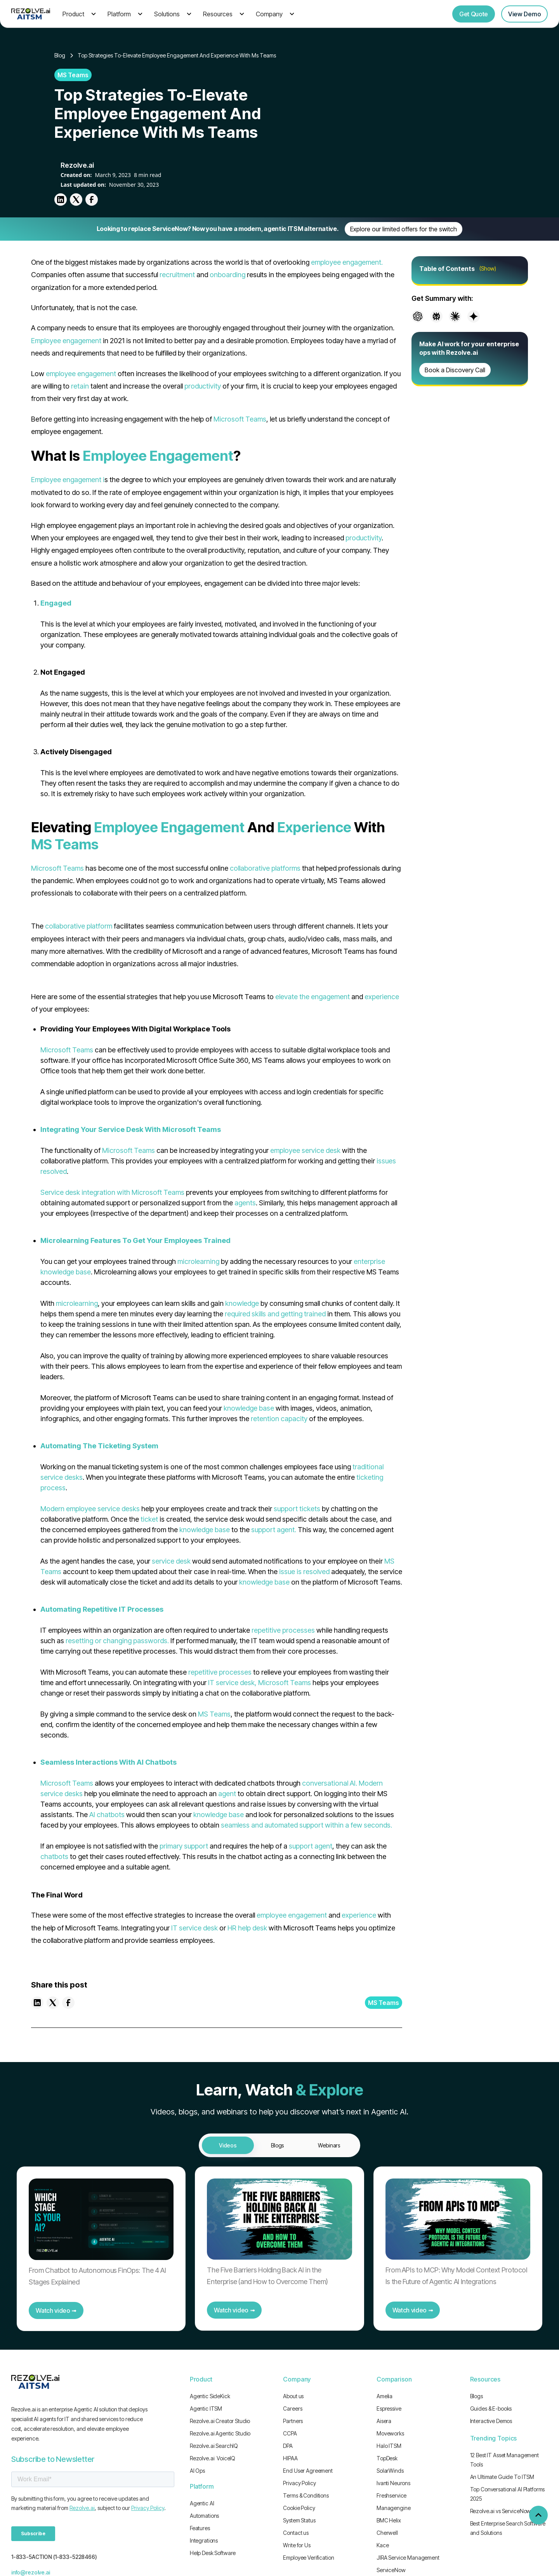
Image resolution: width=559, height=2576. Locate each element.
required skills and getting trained (275, 1314)
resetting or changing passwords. (117, 1641)
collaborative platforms (265, 868)
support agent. (273, 1530)
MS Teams (65, 844)
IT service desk (194, 1928)
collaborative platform (78, 926)
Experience (314, 827)
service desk (171, 1561)
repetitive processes (283, 1630)
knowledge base (249, 1408)
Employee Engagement (158, 455)
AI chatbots (107, 1814)
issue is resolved (304, 1571)
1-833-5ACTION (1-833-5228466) (54, 2556)
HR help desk (247, 1928)
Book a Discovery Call (455, 370)
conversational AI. (329, 1783)
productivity (202, 386)
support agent (310, 1846)
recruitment (177, 275)
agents (245, 1203)
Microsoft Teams (240, 419)
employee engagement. (347, 262)
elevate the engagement (312, 997)
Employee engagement (66, 341)
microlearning (198, 1261)
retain (80, 386)
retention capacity (279, 1419)
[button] (78, 14)
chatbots (54, 1856)
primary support (184, 1846)
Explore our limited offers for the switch (403, 229)
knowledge (242, 1303)
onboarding (227, 275)
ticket (149, 1519)
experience (382, 997)
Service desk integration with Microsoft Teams (112, 1192)
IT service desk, (232, 1683)
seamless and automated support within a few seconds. (306, 1825)
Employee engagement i (67, 480)
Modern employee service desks (90, 1509)
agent (227, 1794)
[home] (30, 13)
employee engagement (81, 374)
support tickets (297, 1509)
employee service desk (305, 1150)
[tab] (228, 2145)
